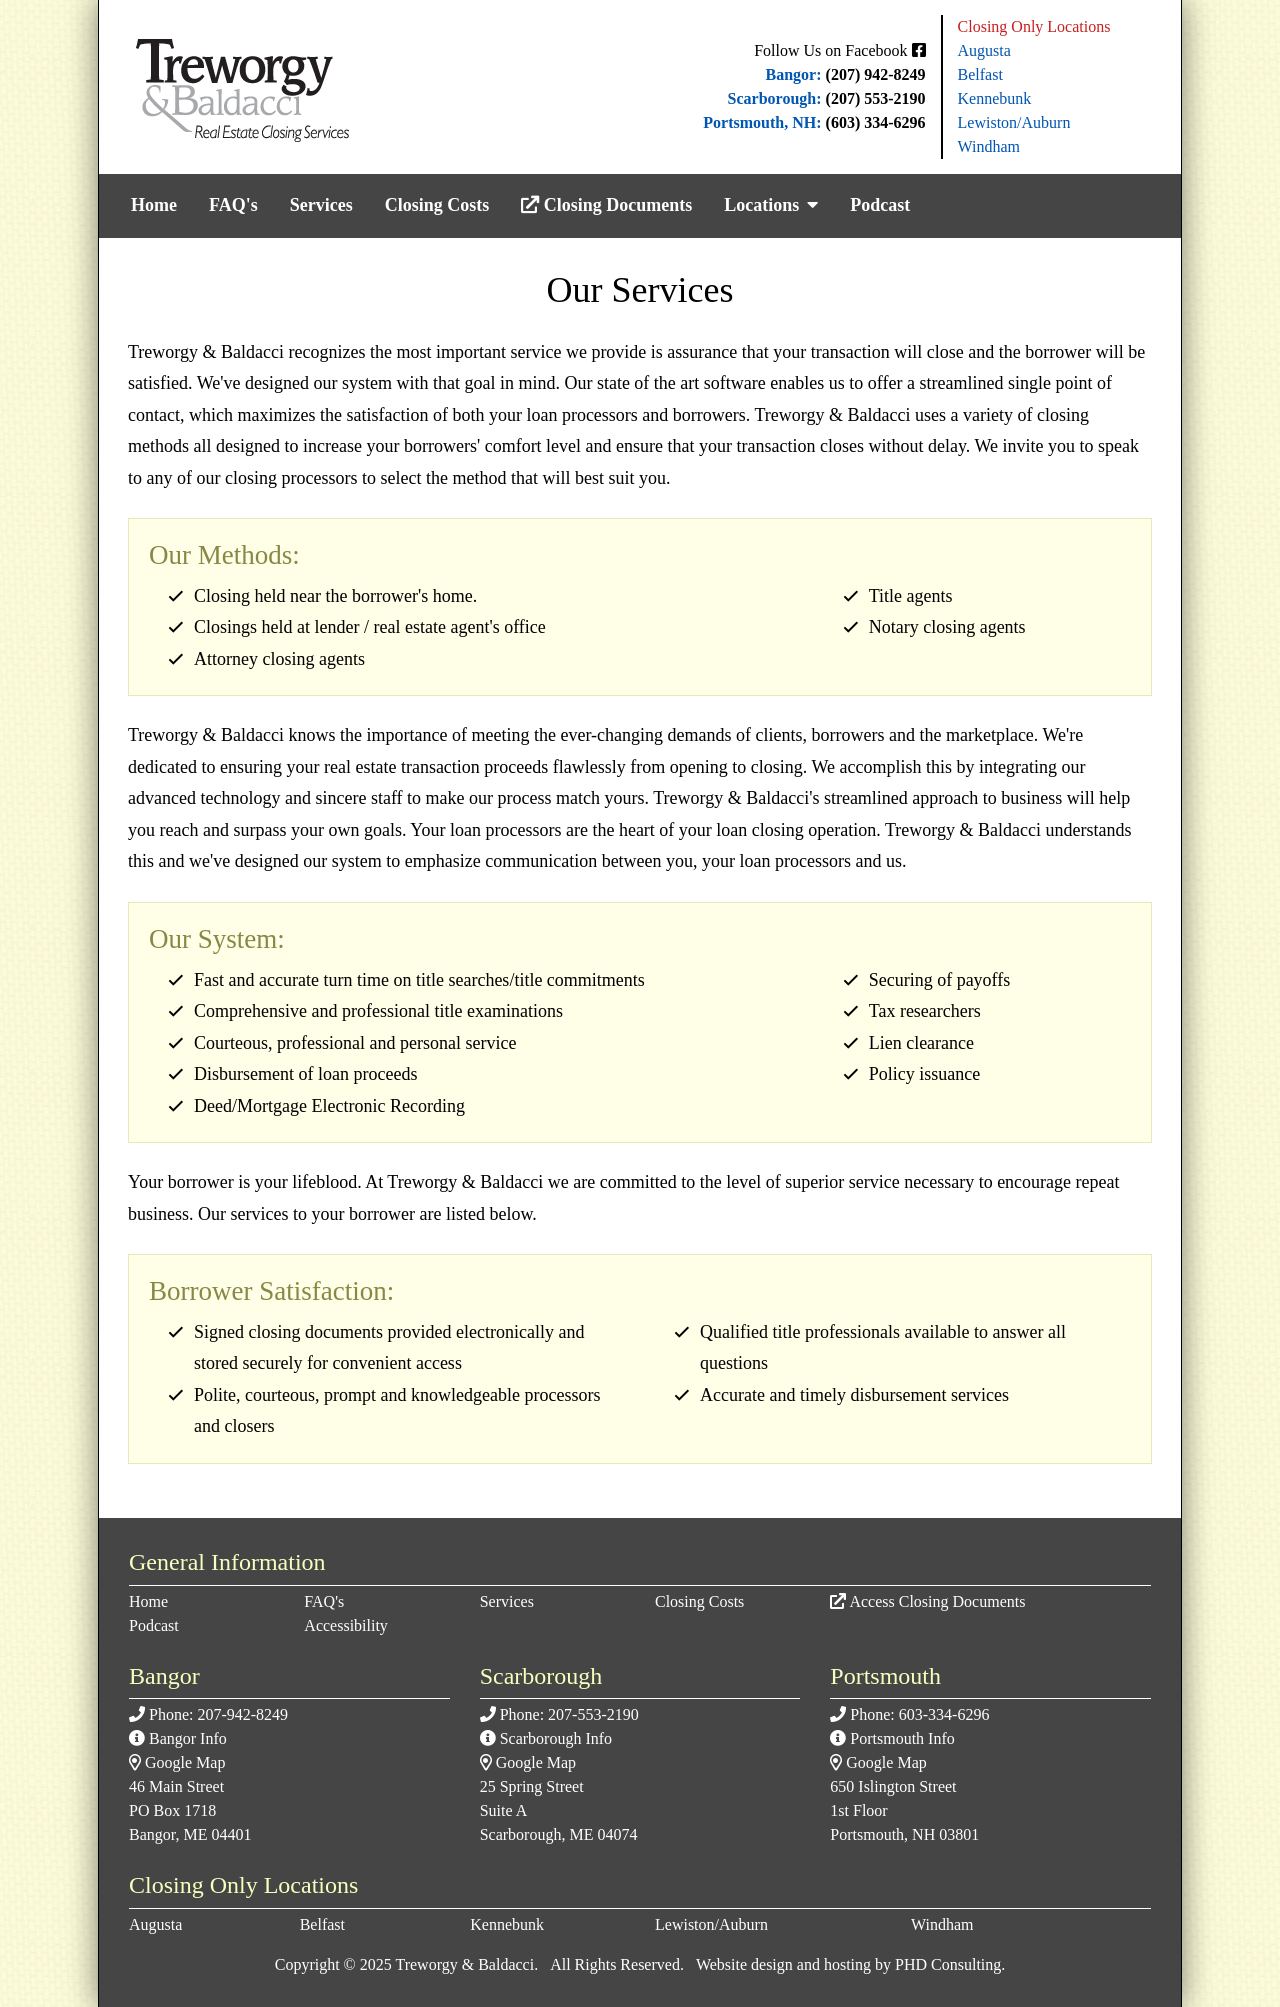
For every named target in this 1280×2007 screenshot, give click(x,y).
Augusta (984, 50)
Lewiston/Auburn (1014, 122)
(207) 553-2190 (876, 98)
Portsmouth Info (902, 1738)
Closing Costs (437, 205)
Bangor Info (188, 1738)
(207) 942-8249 (876, 74)
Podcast (880, 205)
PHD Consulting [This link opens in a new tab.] (948, 1964)
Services (321, 205)
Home (154, 205)
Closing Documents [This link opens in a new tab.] (606, 205)
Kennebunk (995, 98)
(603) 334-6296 (876, 122)
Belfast (980, 74)
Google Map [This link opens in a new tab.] (185, 1762)
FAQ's (233, 205)
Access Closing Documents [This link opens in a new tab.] (937, 1601)
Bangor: (794, 74)
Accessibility (346, 1625)
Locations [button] (771, 205)
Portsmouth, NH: (762, 122)
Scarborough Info (556, 1738)
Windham (989, 146)
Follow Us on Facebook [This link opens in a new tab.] (839, 50)
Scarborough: (775, 98)
